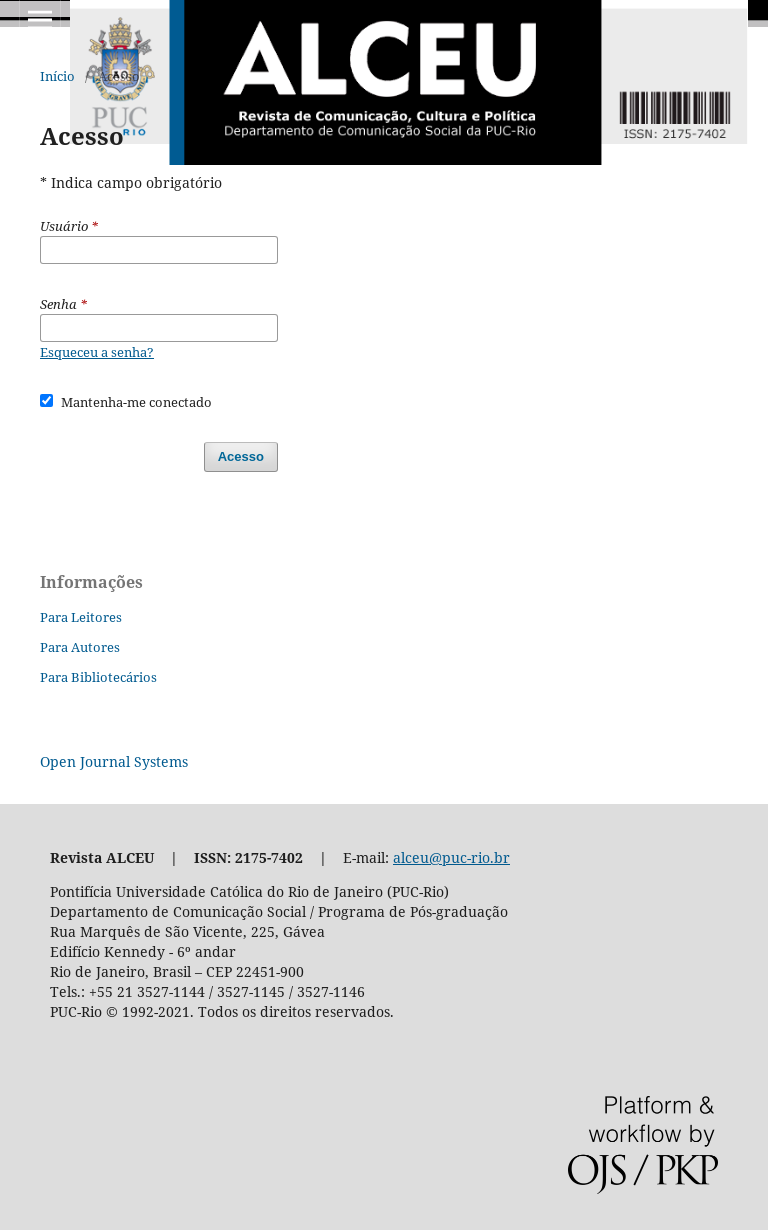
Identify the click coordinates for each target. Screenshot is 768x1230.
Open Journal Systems (114, 761)
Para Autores (80, 647)
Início (57, 76)
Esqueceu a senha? (97, 352)
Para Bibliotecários (98, 677)
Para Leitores (81, 617)
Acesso (241, 456)
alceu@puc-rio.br (451, 857)
